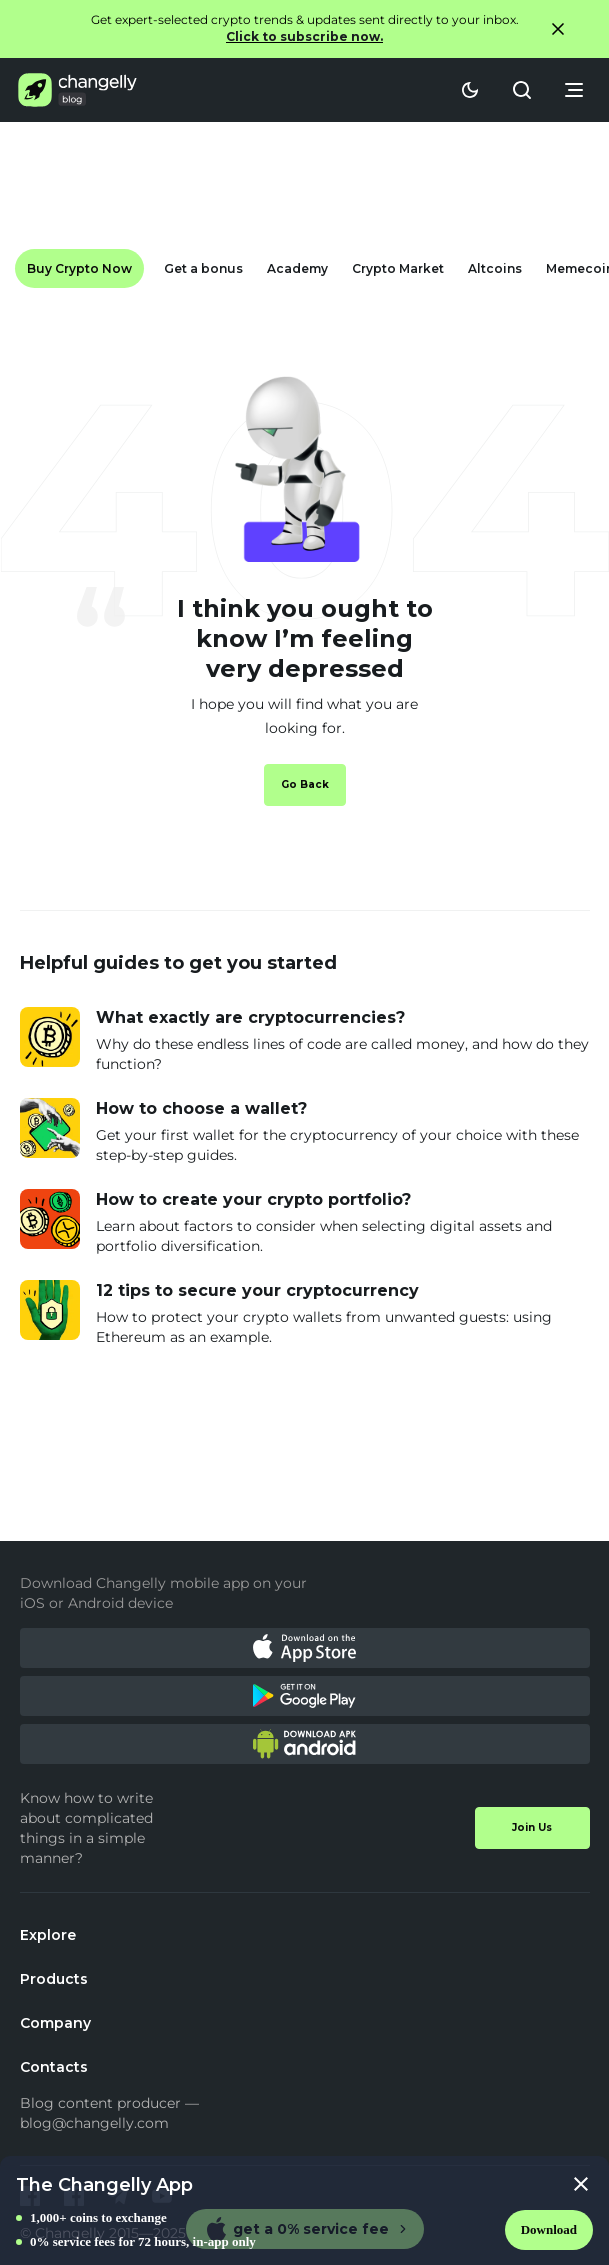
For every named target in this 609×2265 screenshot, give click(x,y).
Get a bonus (203, 268)
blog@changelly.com (94, 2123)
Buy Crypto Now (79, 268)
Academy (297, 268)
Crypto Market (398, 268)
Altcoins (495, 268)
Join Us (532, 1827)
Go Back (305, 784)
